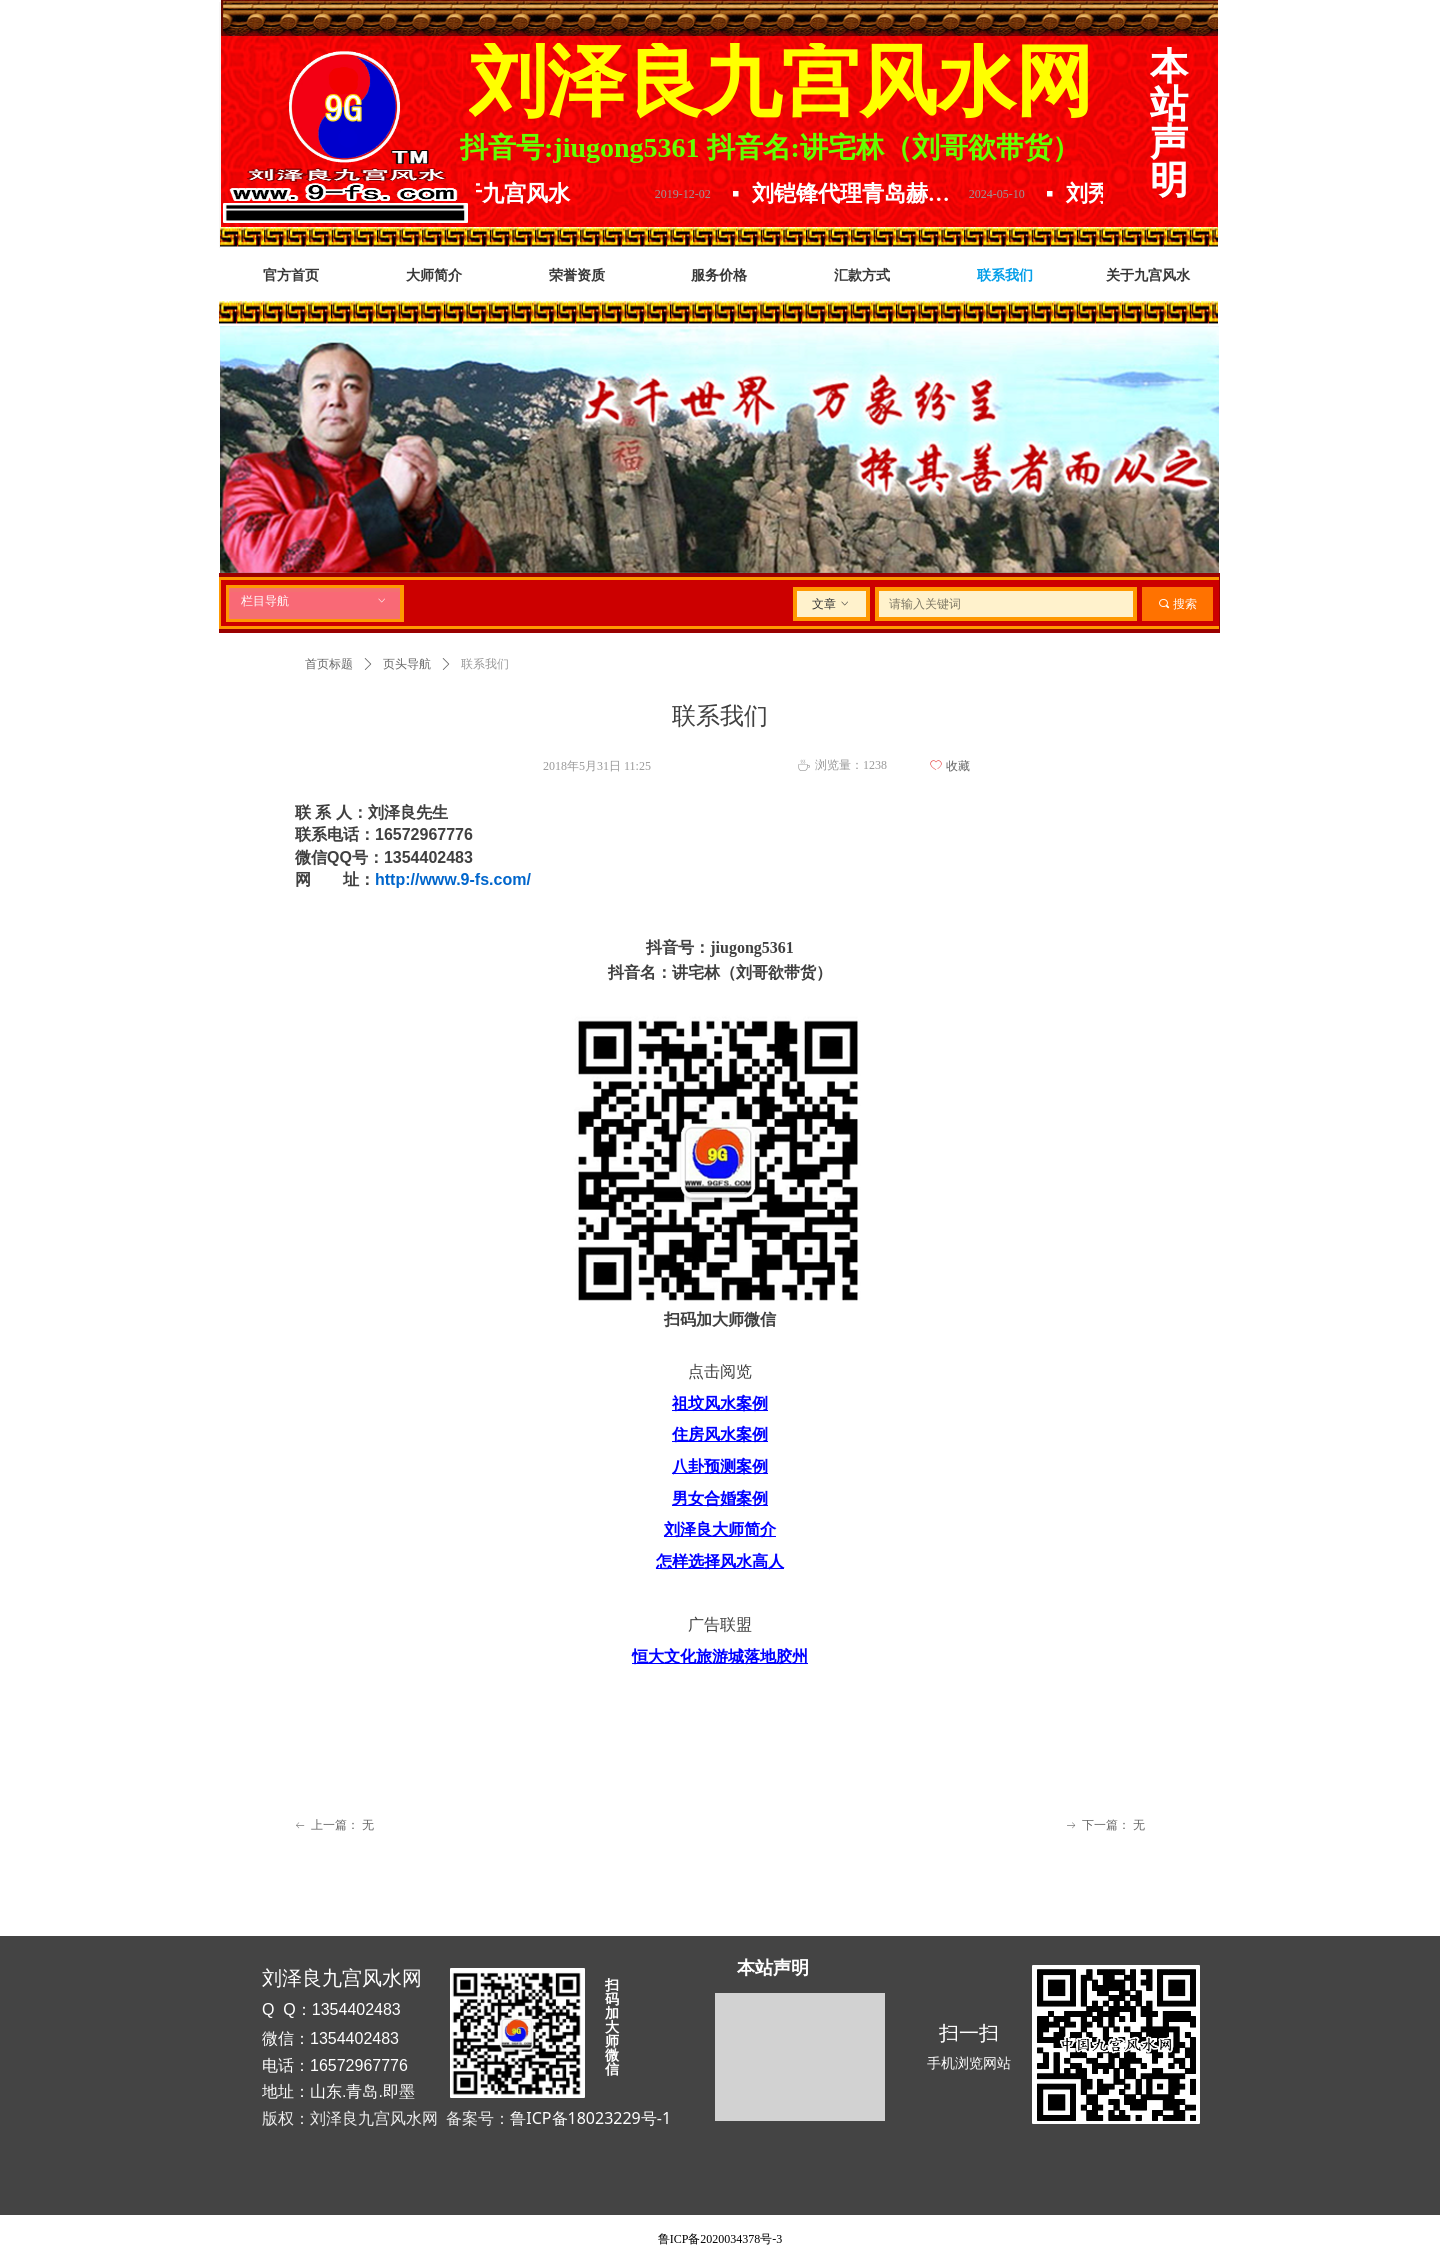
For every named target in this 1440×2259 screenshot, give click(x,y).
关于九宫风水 (518, 193)
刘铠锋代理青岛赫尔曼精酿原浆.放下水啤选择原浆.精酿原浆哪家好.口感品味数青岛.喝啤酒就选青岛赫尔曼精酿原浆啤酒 (870, 193)
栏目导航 (314, 601)
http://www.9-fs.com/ (453, 879)
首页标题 (329, 664)
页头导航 (407, 664)
